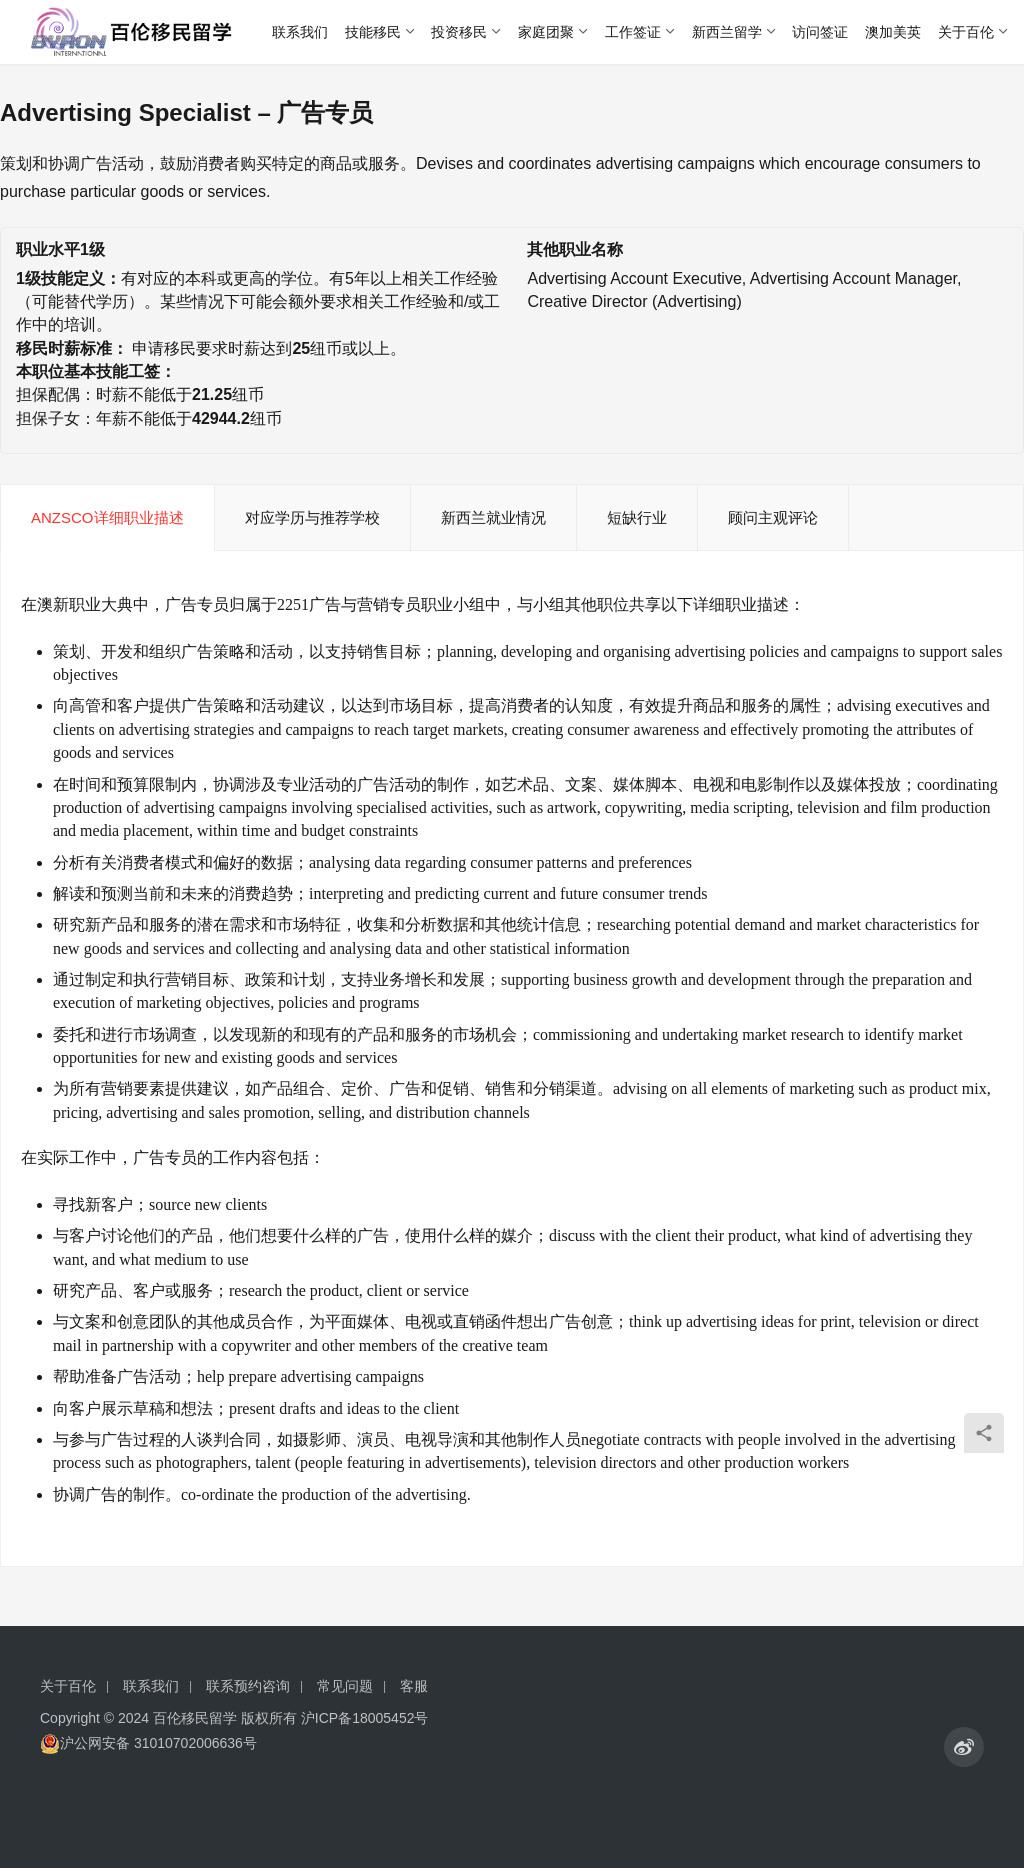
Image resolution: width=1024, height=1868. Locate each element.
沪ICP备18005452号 (365, 1718)
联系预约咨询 (248, 1686)
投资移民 (459, 32)
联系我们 (300, 32)
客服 (414, 1686)
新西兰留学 (727, 32)
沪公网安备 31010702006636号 (148, 1743)
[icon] (964, 1747)
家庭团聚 (546, 32)
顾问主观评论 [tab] (773, 517)
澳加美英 (893, 32)
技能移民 (373, 32)
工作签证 (633, 32)
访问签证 (820, 32)
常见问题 (345, 1686)
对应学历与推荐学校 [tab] (312, 517)
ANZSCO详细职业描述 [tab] (107, 517)
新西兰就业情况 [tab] (493, 517)
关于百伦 (966, 32)
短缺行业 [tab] (637, 517)
